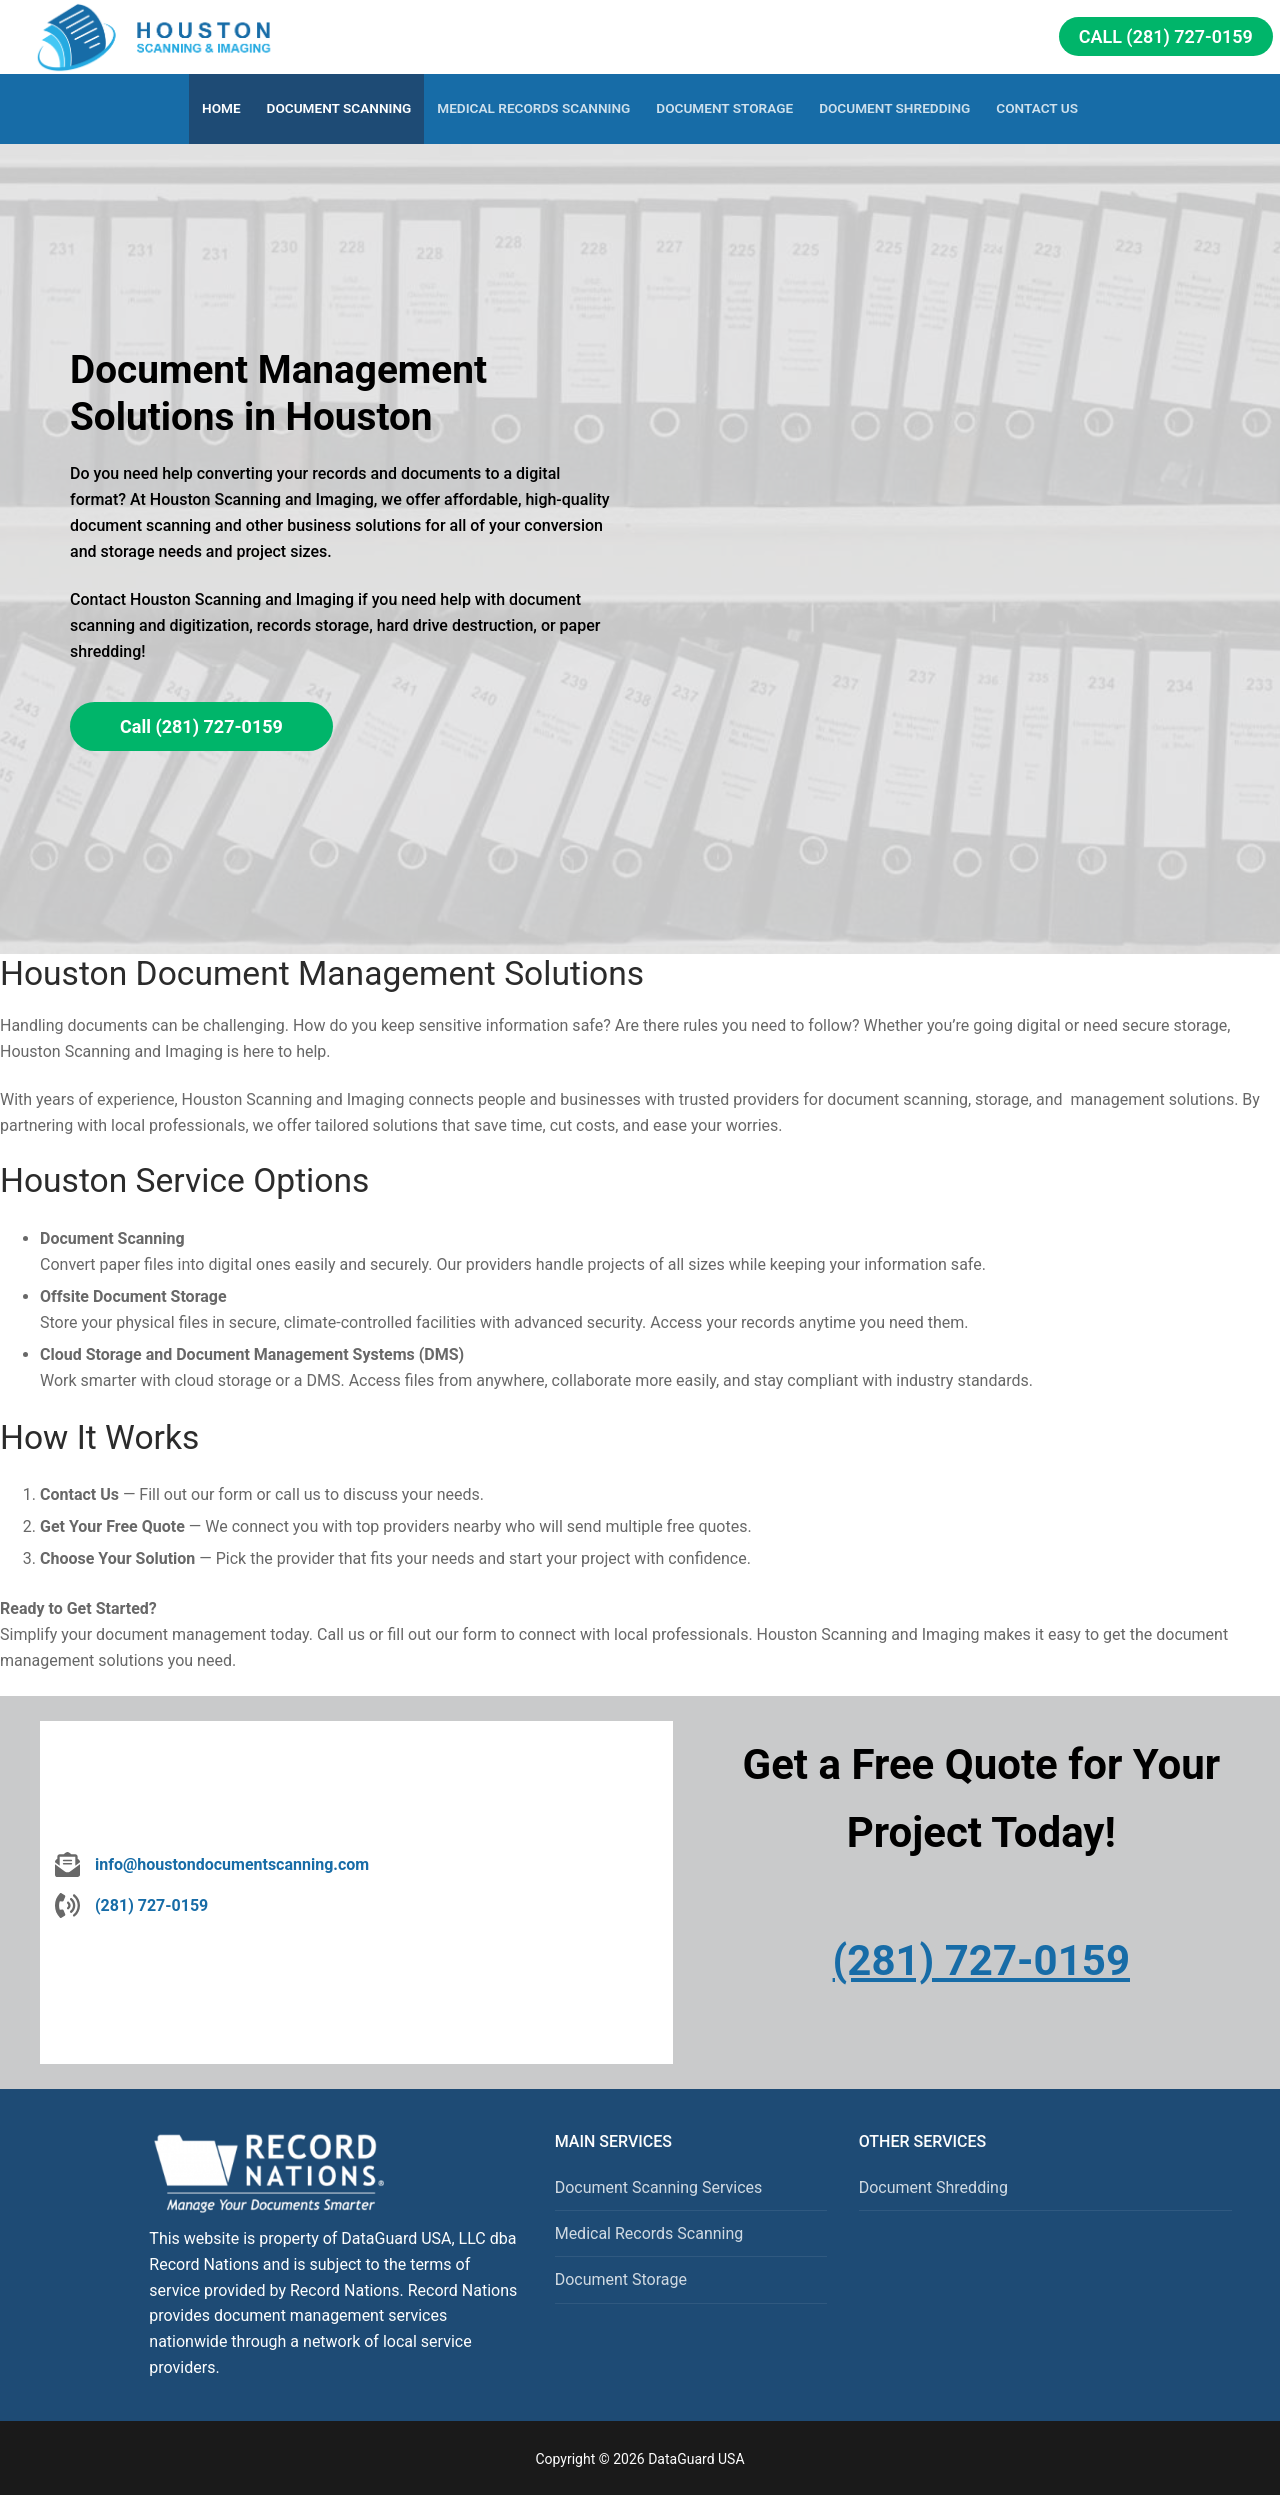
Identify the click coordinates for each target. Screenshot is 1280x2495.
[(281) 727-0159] (131, 1906)
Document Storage (621, 2279)
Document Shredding (933, 2187)
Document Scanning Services (659, 2187)
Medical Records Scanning (649, 2233)
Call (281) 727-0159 (1166, 36)
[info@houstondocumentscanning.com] (212, 1865)
